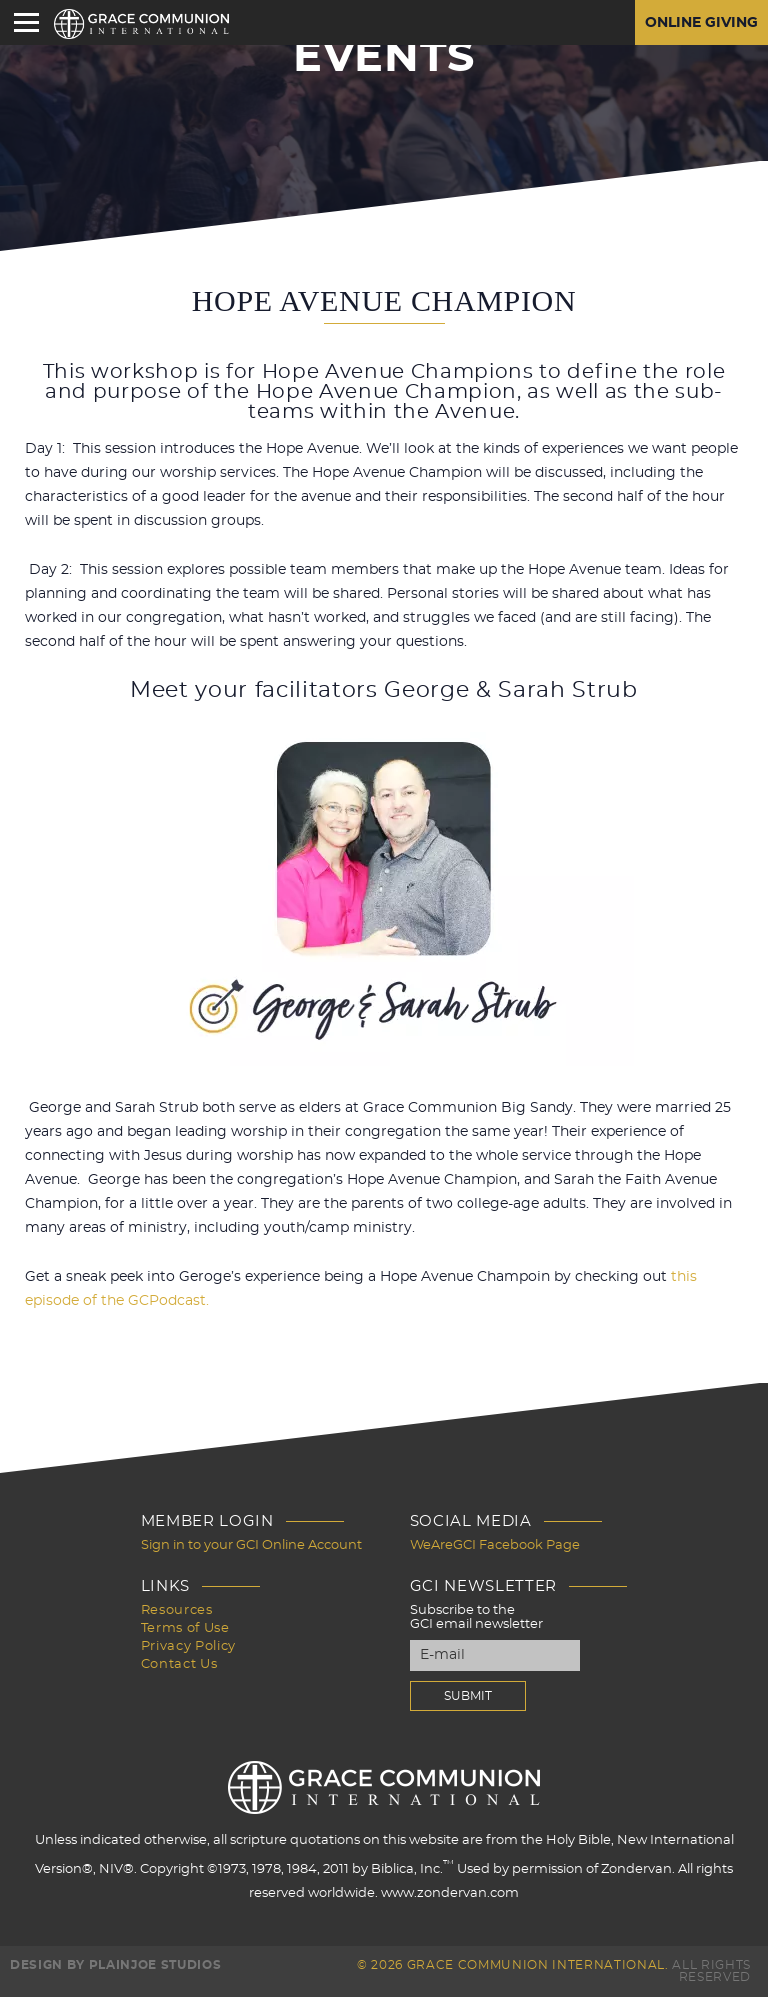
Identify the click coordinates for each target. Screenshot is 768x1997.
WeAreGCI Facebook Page (495, 1545)
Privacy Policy (188, 1646)
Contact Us (179, 1664)
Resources (177, 1610)
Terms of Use (185, 1628)
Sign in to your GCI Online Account (251, 1545)
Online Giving (701, 23)
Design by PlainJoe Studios (115, 1965)
